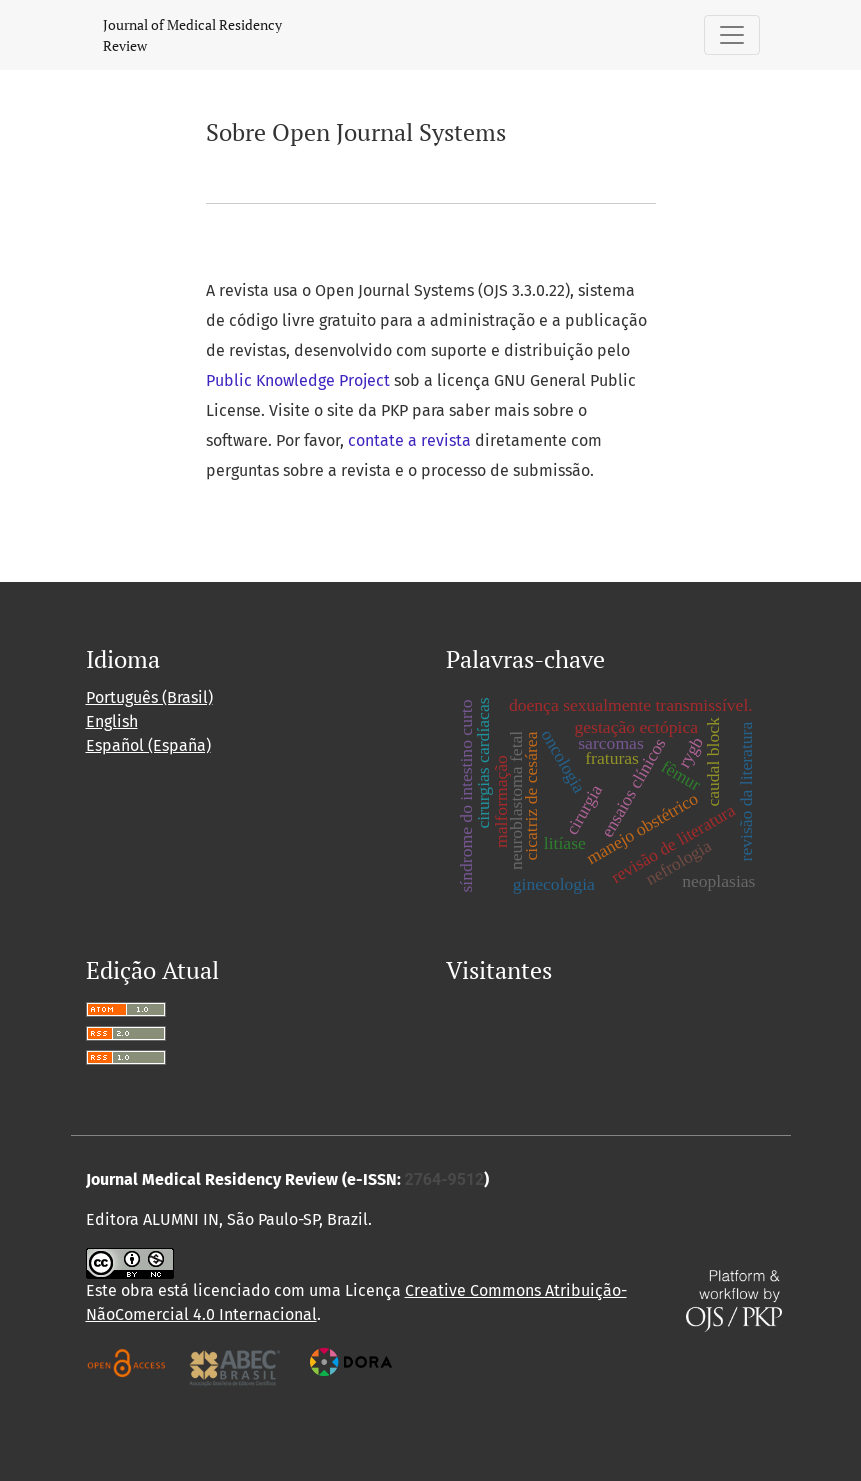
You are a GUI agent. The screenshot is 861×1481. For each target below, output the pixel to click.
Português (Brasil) (149, 697)
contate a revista (411, 440)
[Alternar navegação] (732, 35)
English (112, 721)
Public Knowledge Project (298, 380)
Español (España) (148, 745)
